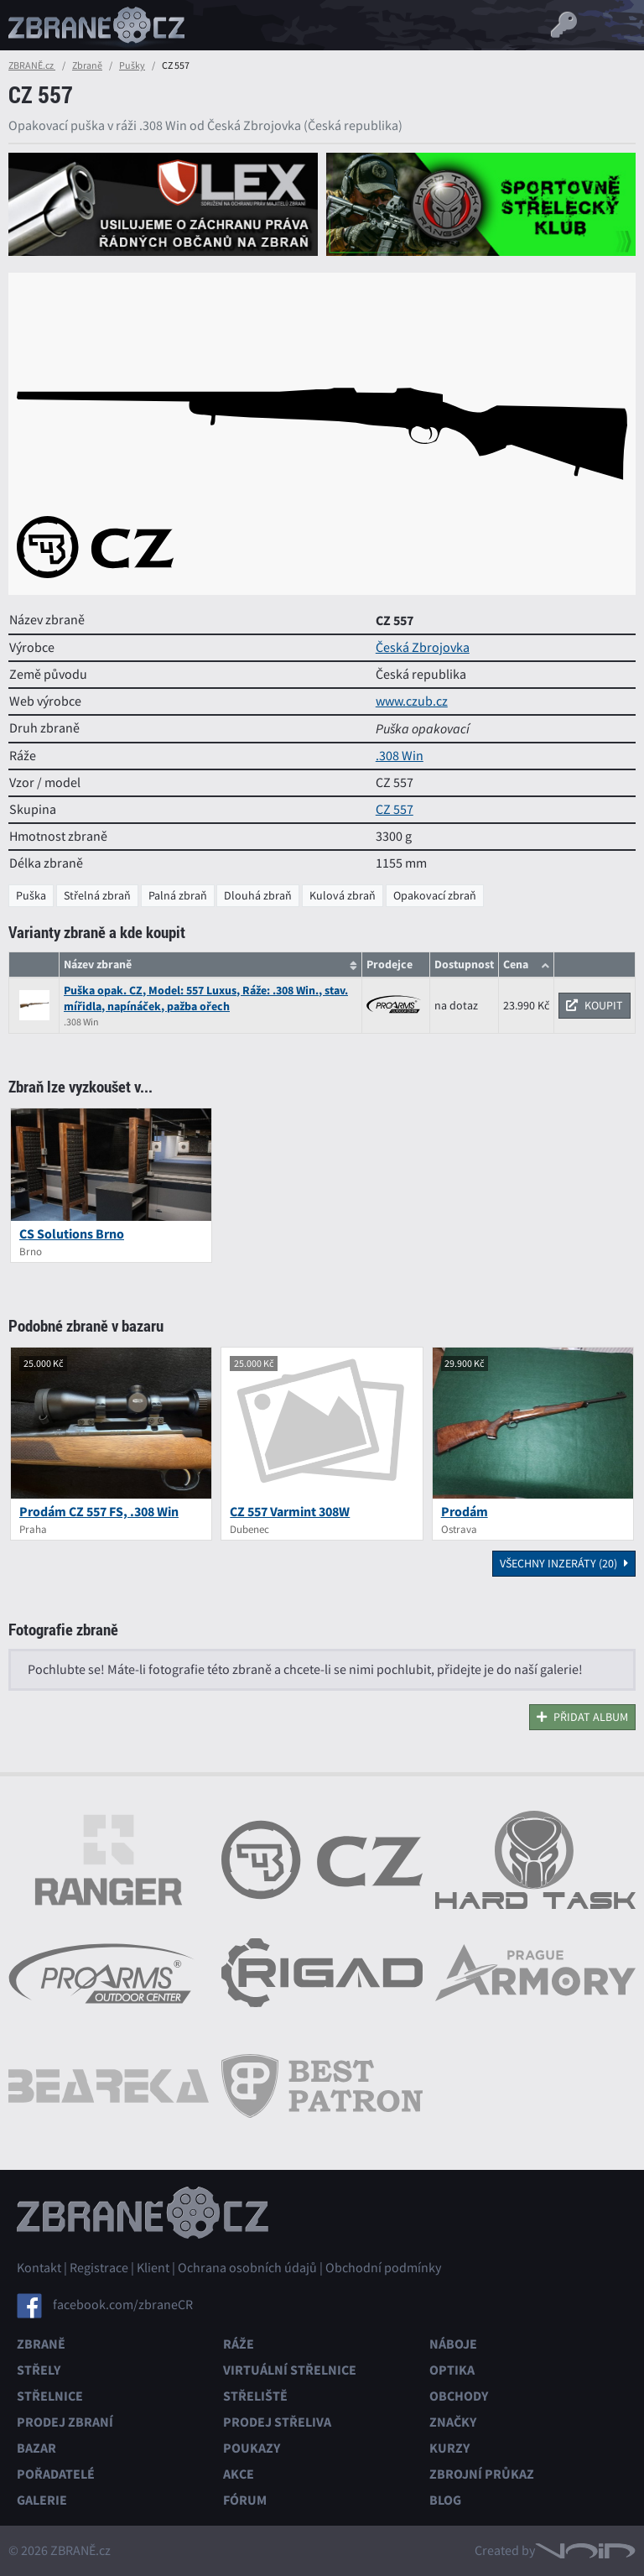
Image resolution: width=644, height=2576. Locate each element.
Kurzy (449, 2448)
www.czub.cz (412, 701)
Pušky (132, 65)
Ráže (238, 2344)
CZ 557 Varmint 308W (290, 1511)
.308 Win (399, 756)
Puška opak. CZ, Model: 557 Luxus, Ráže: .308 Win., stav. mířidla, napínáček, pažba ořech (206, 998)
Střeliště (255, 2396)
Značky (452, 2422)
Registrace (99, 2268)
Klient (153, 2268)
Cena (515, 965)
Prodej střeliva (277, 2422)
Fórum (245, 2500)
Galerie (42, 2500)
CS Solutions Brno (71, 1234)
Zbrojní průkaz (481, 2474)
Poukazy (251, 2448)
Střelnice (50, 2396)
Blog (445, 2500)
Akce (238, 2474)
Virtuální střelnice (289, 2370)
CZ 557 (394, 809)
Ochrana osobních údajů (247, 2268)
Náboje (453, 2344)
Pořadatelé (56, 2474)
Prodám (464, 1511)
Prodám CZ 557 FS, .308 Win (99, 1511)
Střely (38, 2370)
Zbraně (87, 65)
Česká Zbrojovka (423, 647)
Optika (452, 2370)
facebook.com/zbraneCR (123, 2305)
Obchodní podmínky (383, 2268)
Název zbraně (98, 965)
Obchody (458, 2396)
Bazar (36, 2448)
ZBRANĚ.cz (31, 65)
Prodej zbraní (65, 2422)
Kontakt (39, 2268)
